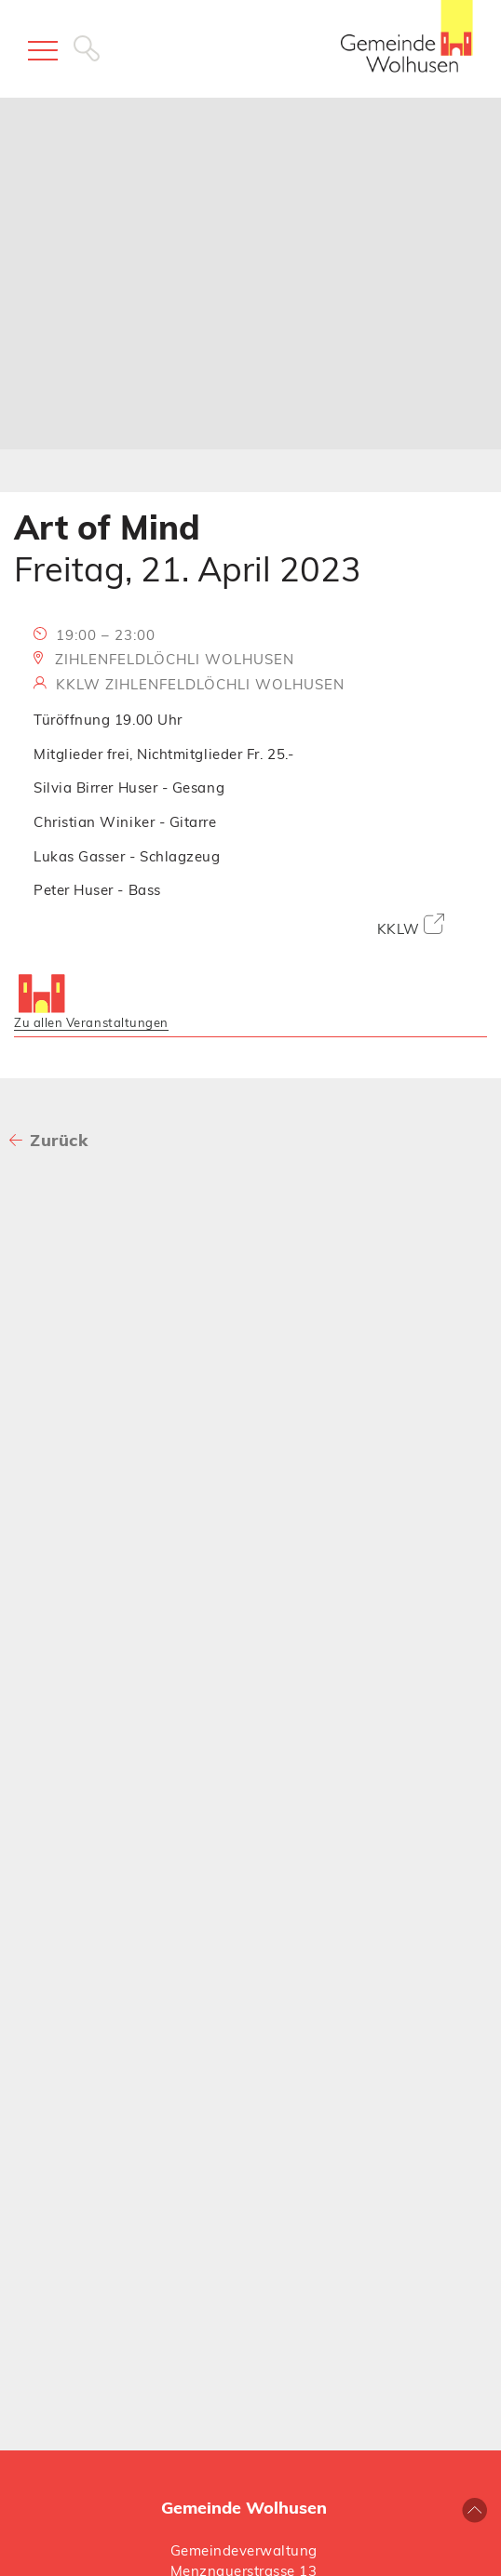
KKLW (411, 926)
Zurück (59, 1140)
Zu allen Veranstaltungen (91, 1022)
